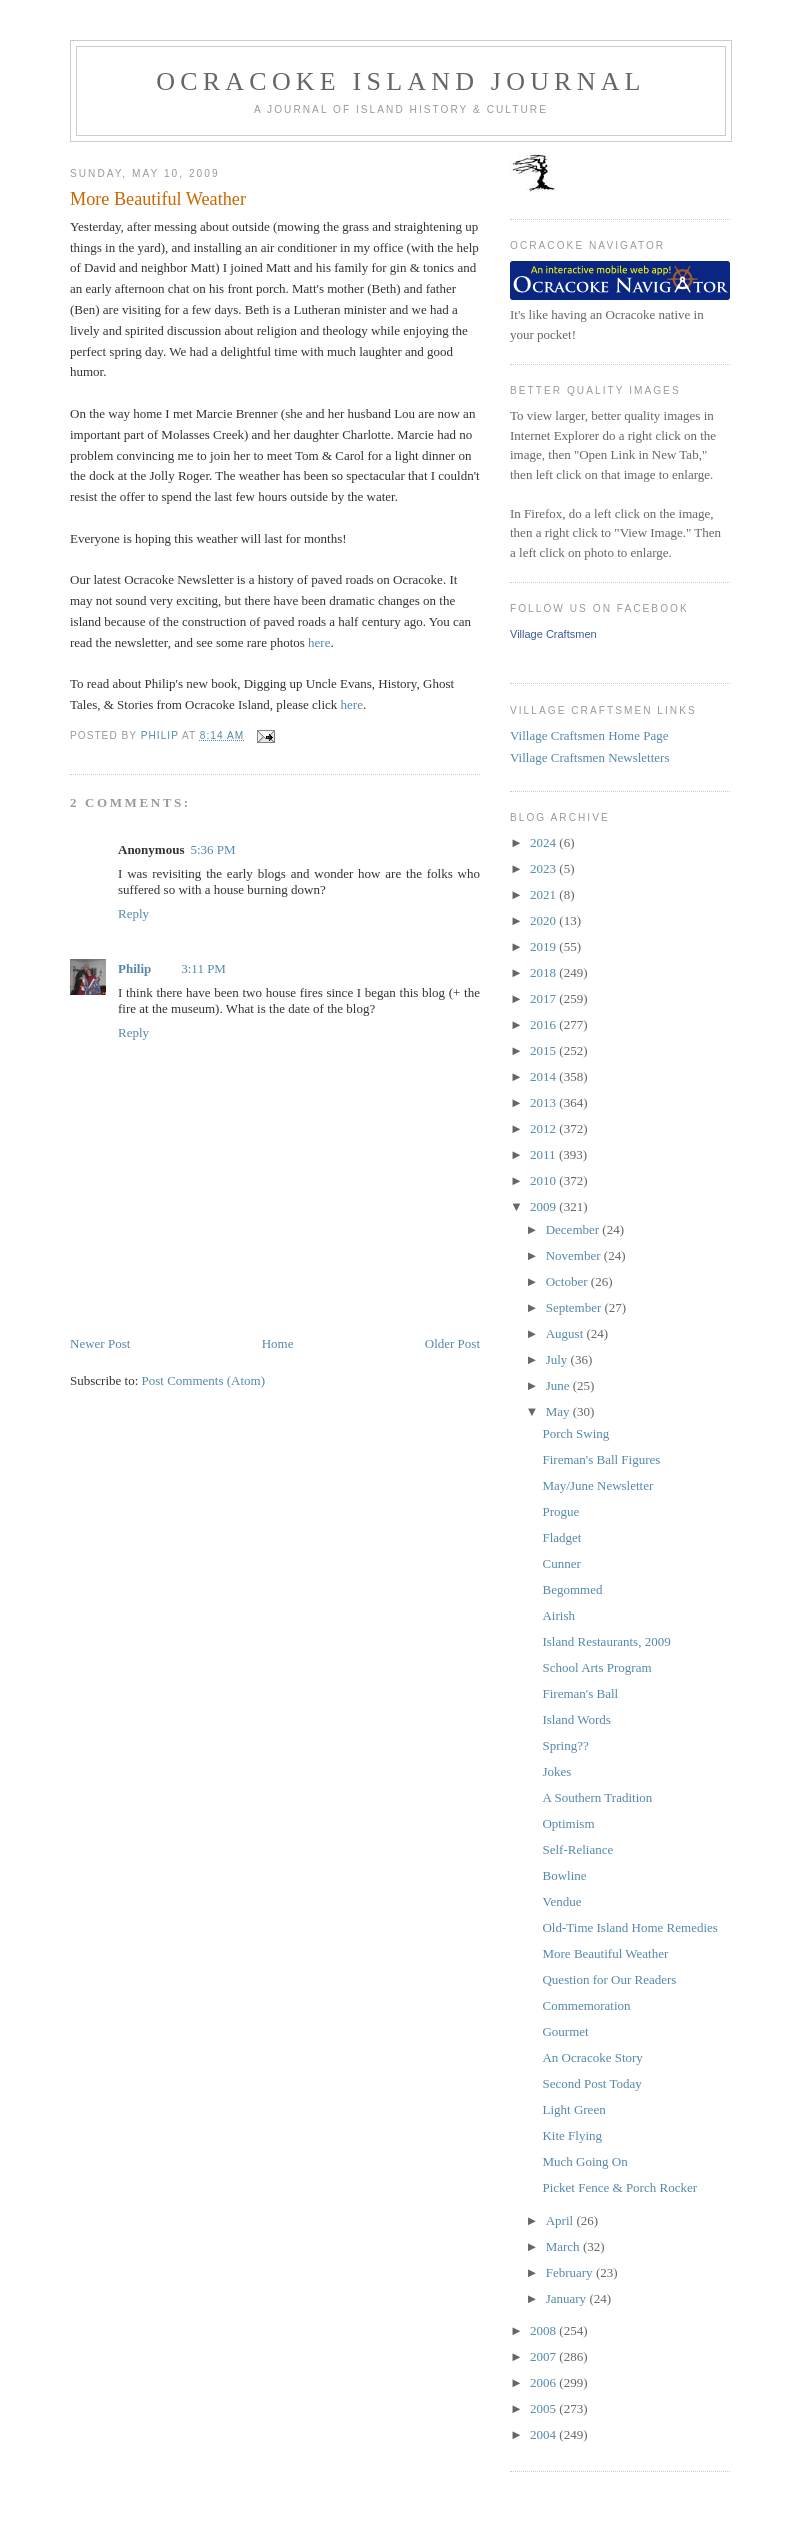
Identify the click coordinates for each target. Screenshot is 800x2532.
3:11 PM (203, 968)
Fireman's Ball (580, 1693)
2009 (544, 1206)
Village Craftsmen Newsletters (590, 757)
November (575, 1255)
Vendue (561, 1901)
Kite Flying (572, 2135)
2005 (544, 2408)
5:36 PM (212, 849)
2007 (544, 2356)
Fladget (561, 1537)
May (559, 1411)
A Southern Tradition (597, 1797)
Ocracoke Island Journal (400, 81)
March (564, 2246)
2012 (544, 1128)
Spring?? (565, 1745)
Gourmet (565, 2031)
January (568, 2298)
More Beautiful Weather (605, 1953)
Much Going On (584, 2161)
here (319, 642)
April (561, 2220)
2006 (544, 2382)
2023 (544, 868)
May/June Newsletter (597, 1485)
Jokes (556, 1771)
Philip (134, 968)
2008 (544, 2330)
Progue (560, 1511)
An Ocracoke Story (592, 2057)
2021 (544, 894)
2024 (544, 842)
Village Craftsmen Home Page (589, 735)
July (558, 1359)
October (568, 1281)
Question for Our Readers (609, 1979)
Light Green (573, 2109)
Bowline (564, 1875)
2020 (544, 920)
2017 (544, 998)
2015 (544, 1050)
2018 (544, 972)
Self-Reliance (577, 1849)
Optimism (568, 1823)
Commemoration (586, 2005)
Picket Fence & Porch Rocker (619, 2187)
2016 (544, 1024)
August (566, 1333)
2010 (544, 1180)
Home (278, 1343)
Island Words (576, 1719)
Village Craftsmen (553, 634)
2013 (544, 1102)
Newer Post (100, 1343)
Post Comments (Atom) (204, 1380)
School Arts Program (596, 1667)
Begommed (572, 1589)
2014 (544, 1076)
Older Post (452, 1343)
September (575, 1307)
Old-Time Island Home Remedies (629, 1927)
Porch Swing (575, 1433)
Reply (133, 913)
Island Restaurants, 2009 (606, 1641)
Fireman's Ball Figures (601, 1459)
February (571, 2272)
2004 (544, 2434)
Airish (558, 1615)
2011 (544, 1154)
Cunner (561, 1563)
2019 (544, 946)
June (559, 1385)
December (574, 1229)
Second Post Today (591, 2083)
